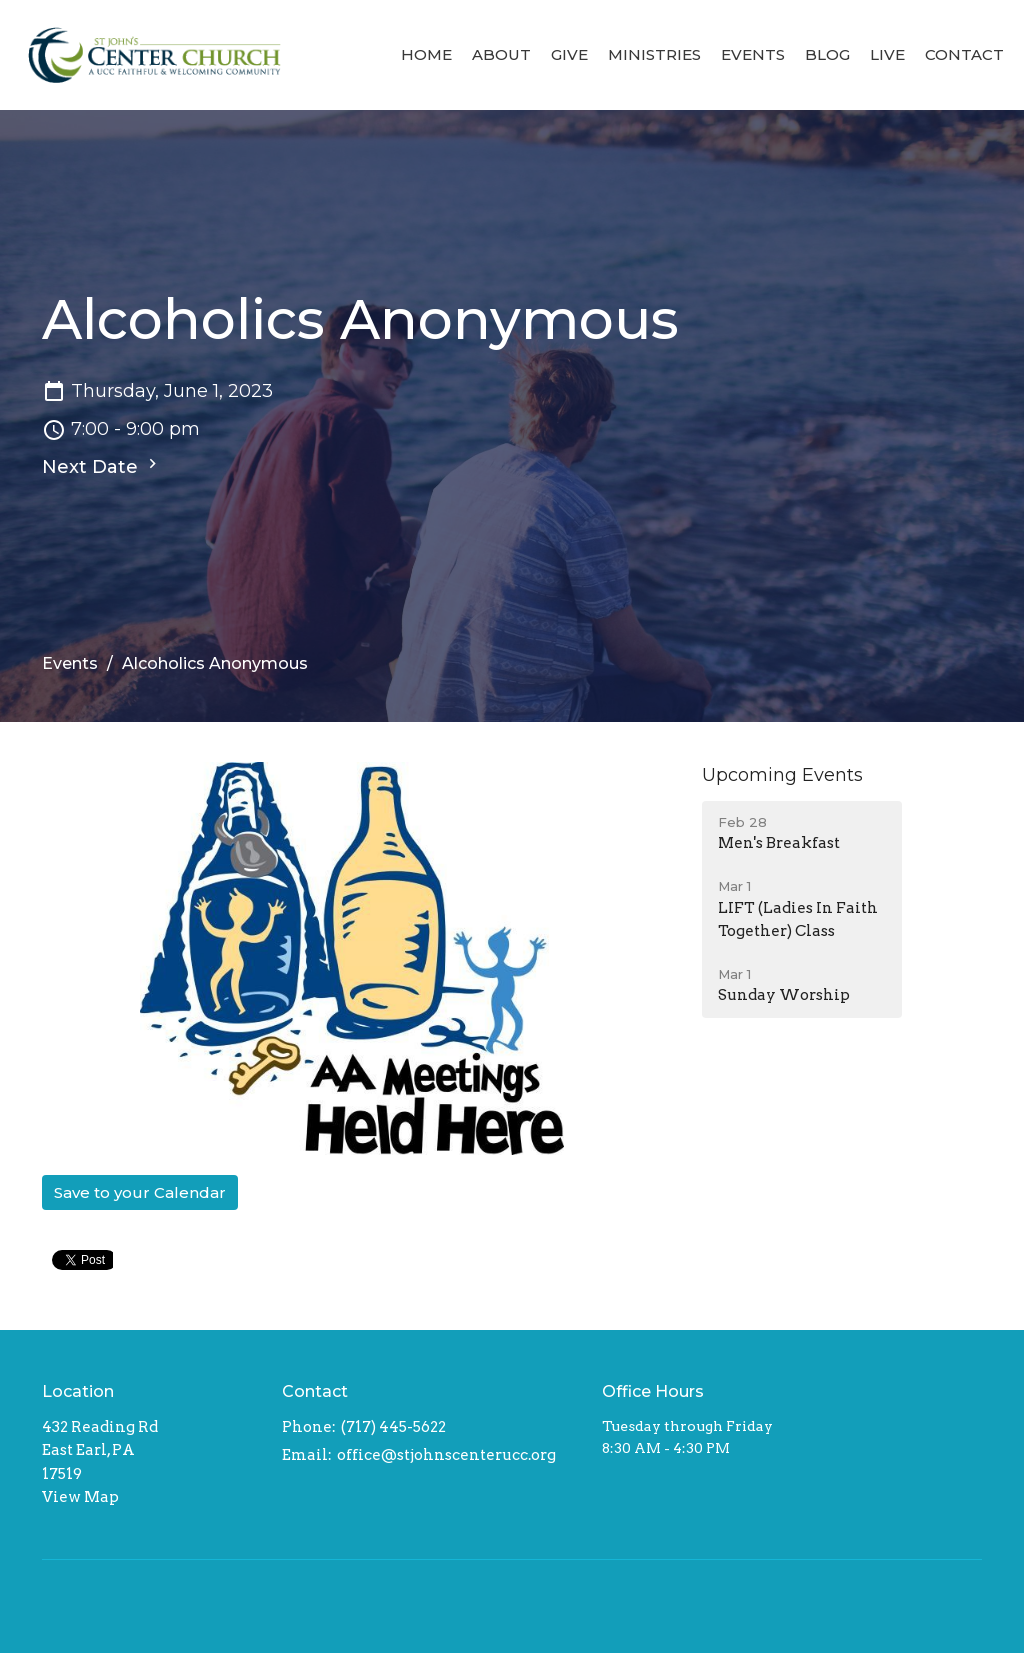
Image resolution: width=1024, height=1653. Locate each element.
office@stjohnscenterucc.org (446, 1455)
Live (887, 54)
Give (569, 54)
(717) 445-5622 (393, 1427)
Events (753, 54)
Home (426, 54)
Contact (964, 54)
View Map (80, 1497)
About (501, 54)
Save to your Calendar (140, 1192)
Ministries (654, 54)
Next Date (102, 466)
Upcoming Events (782, 775)
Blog (827, 54)
